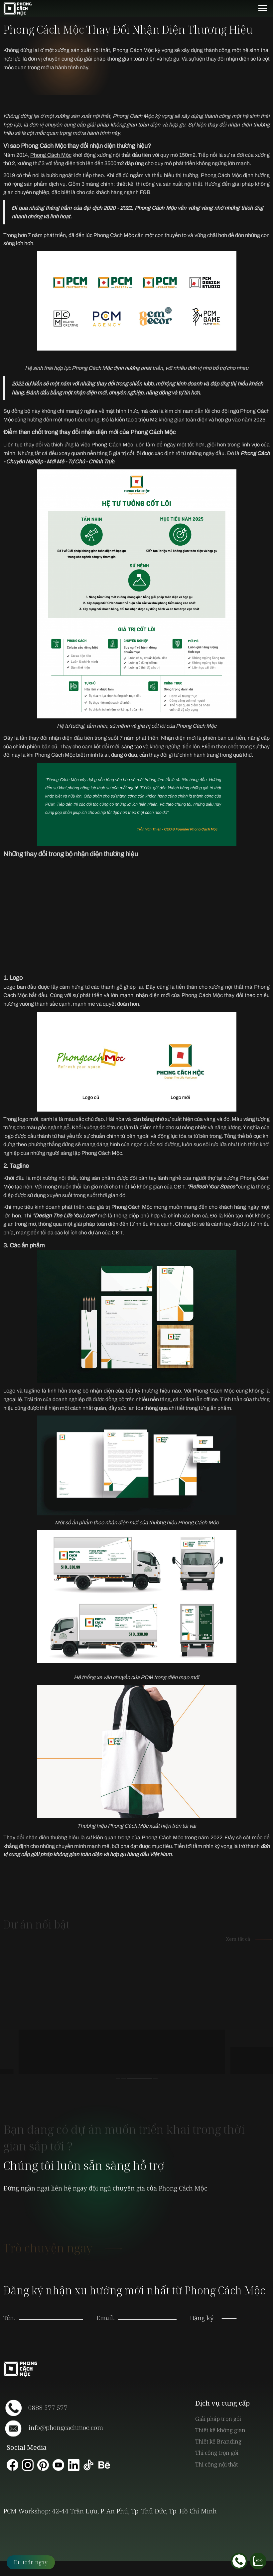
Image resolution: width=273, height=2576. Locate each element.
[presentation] (147, 2311)
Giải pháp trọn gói (218, 2419)
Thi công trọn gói (216, 2452)
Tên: (9, 2318)
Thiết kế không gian (220, 2430)
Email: (105, 2318)
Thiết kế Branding (218, 2441)
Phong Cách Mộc (50, 155)
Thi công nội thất (216, 2464)
